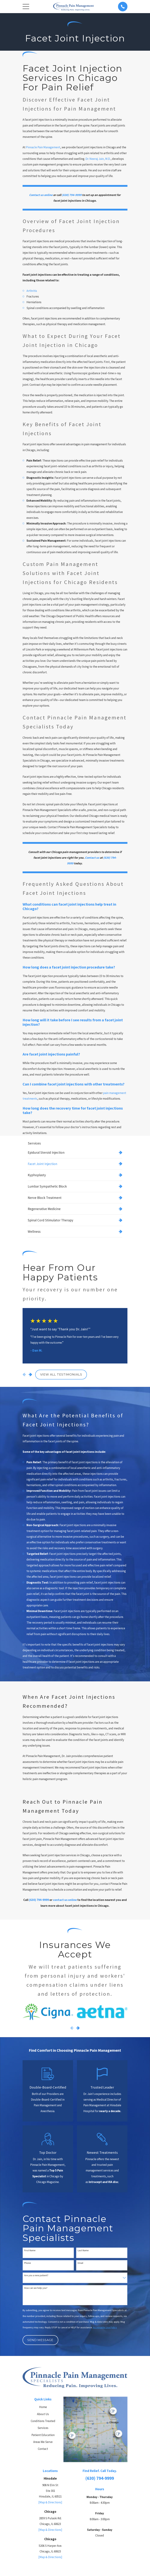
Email (80, 2262)
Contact (43, 2449)
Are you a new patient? (36, 2275)
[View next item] (30, 1374)
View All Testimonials (61, 1374)
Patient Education (43, 2435)
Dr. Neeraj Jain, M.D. (98, 159)
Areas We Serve (43, 2442)
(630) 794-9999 (99, 2478)
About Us (43, 2414)
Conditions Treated (43, 2421)
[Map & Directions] (50, 2502)
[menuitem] (75, 1152)
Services (43, 2428)
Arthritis (31, 291)
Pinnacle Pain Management (43, 147)
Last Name (83, 2250)
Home (43, 2407)
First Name (30, 2250)
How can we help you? (35, 2287)
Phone (27, 2262)
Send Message (40, 2340)
